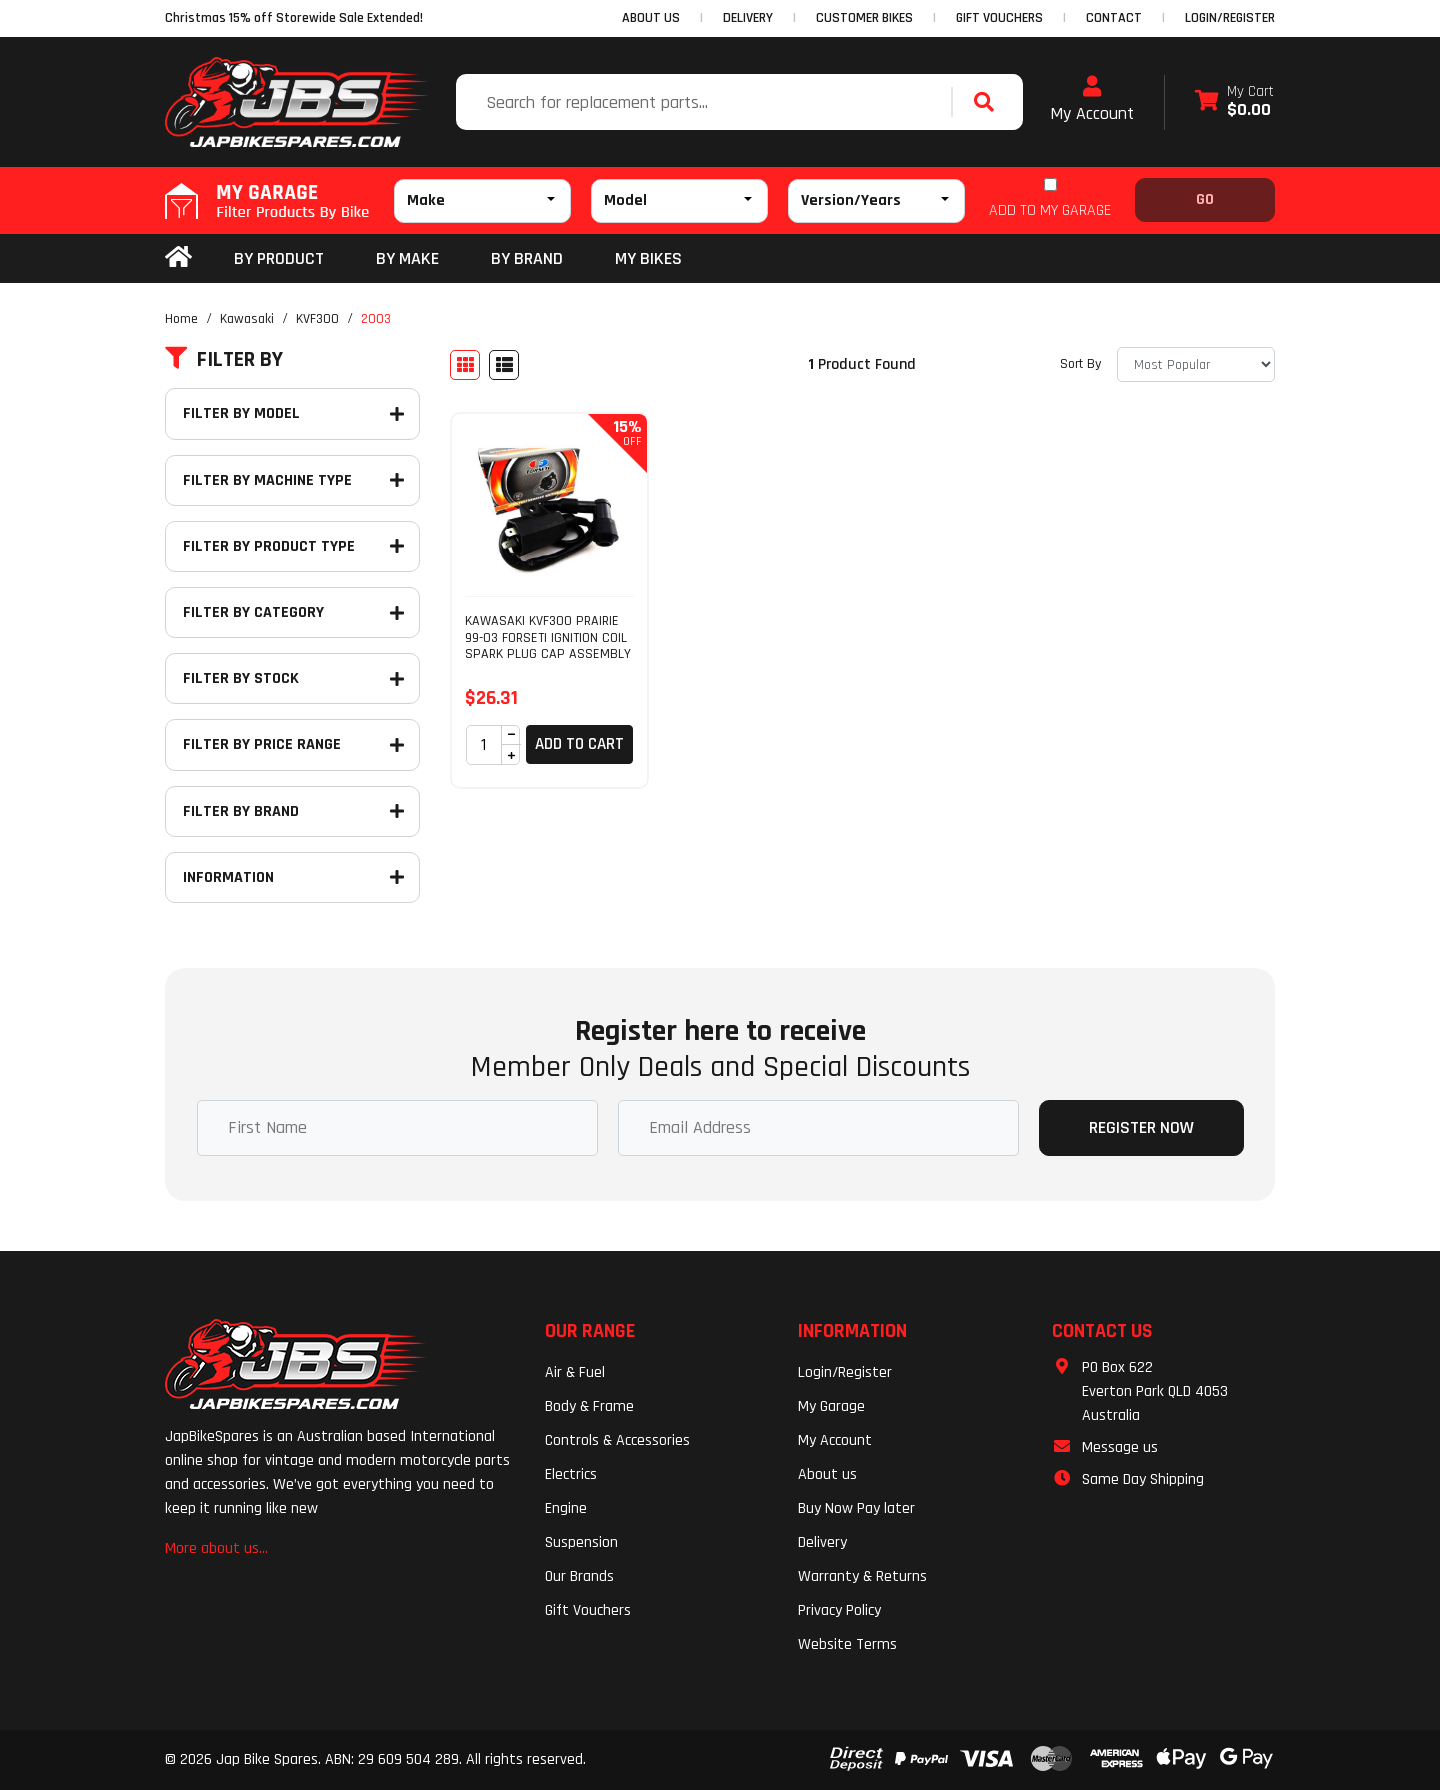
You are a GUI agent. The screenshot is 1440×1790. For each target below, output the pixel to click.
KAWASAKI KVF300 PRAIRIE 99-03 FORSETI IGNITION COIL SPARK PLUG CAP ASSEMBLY (548, 638)
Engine (566, 1508)
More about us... (216, 1548)
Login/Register (1230, 18)
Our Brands (579, 1576)
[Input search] (706, 102)
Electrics (571, 1474)
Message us (1120, 1447)
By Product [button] (279, 258)
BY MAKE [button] (407, 258)
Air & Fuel (575, 1372)
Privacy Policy (839, 1610)
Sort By (1080, 364)
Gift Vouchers (588, 1610)
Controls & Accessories (617, 1440)
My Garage (831, 1406)
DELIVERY (748, 18)
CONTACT (1114, 18)
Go (1205, 199)
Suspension (581, 1542)
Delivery (822, 1542)
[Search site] (989, 102)
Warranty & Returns (862, 1576)
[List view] (504, 365)
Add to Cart (579, 744)
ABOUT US (651, 18)
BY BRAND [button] (527, 258)
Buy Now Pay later (856, 1508)
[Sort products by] (1196, 364)
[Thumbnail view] (465, 365)
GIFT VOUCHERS (999, 18)
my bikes (648, 258)
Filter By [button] (224, 360)
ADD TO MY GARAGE (1050, 210)
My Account (1092, 100)
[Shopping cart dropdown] (1234, 102)
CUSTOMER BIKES (864, 18)
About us (827, 1474)
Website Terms (847, 1644)
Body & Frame (589, 1406)
